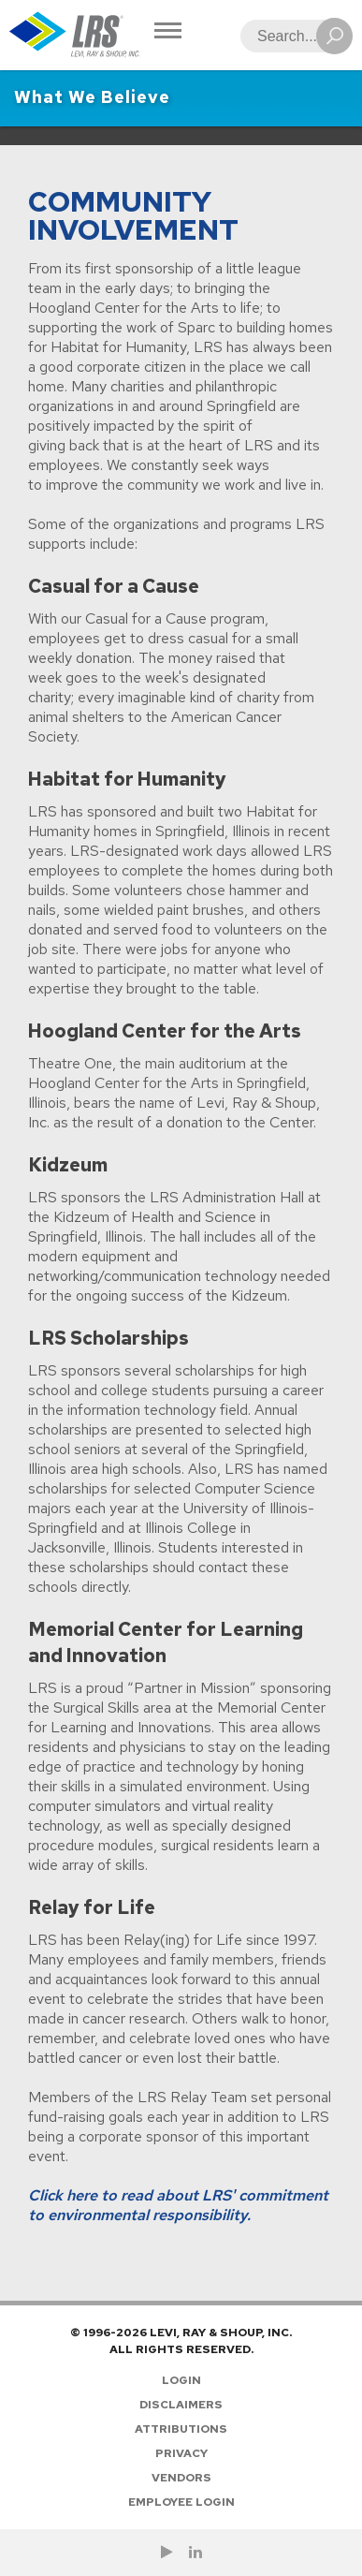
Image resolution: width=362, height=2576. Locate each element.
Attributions (181, 2428)
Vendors (181, 2477)
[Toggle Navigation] (167, 32)
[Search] (290, 36)
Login (181, 2380)
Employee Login (181, 2502)
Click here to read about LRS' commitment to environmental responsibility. (178, 2205)
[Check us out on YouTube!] (167, 2552)
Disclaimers (181, 2404)
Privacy (181, 2453)
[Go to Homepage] (74, 35)
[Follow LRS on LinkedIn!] (195, 2552)
